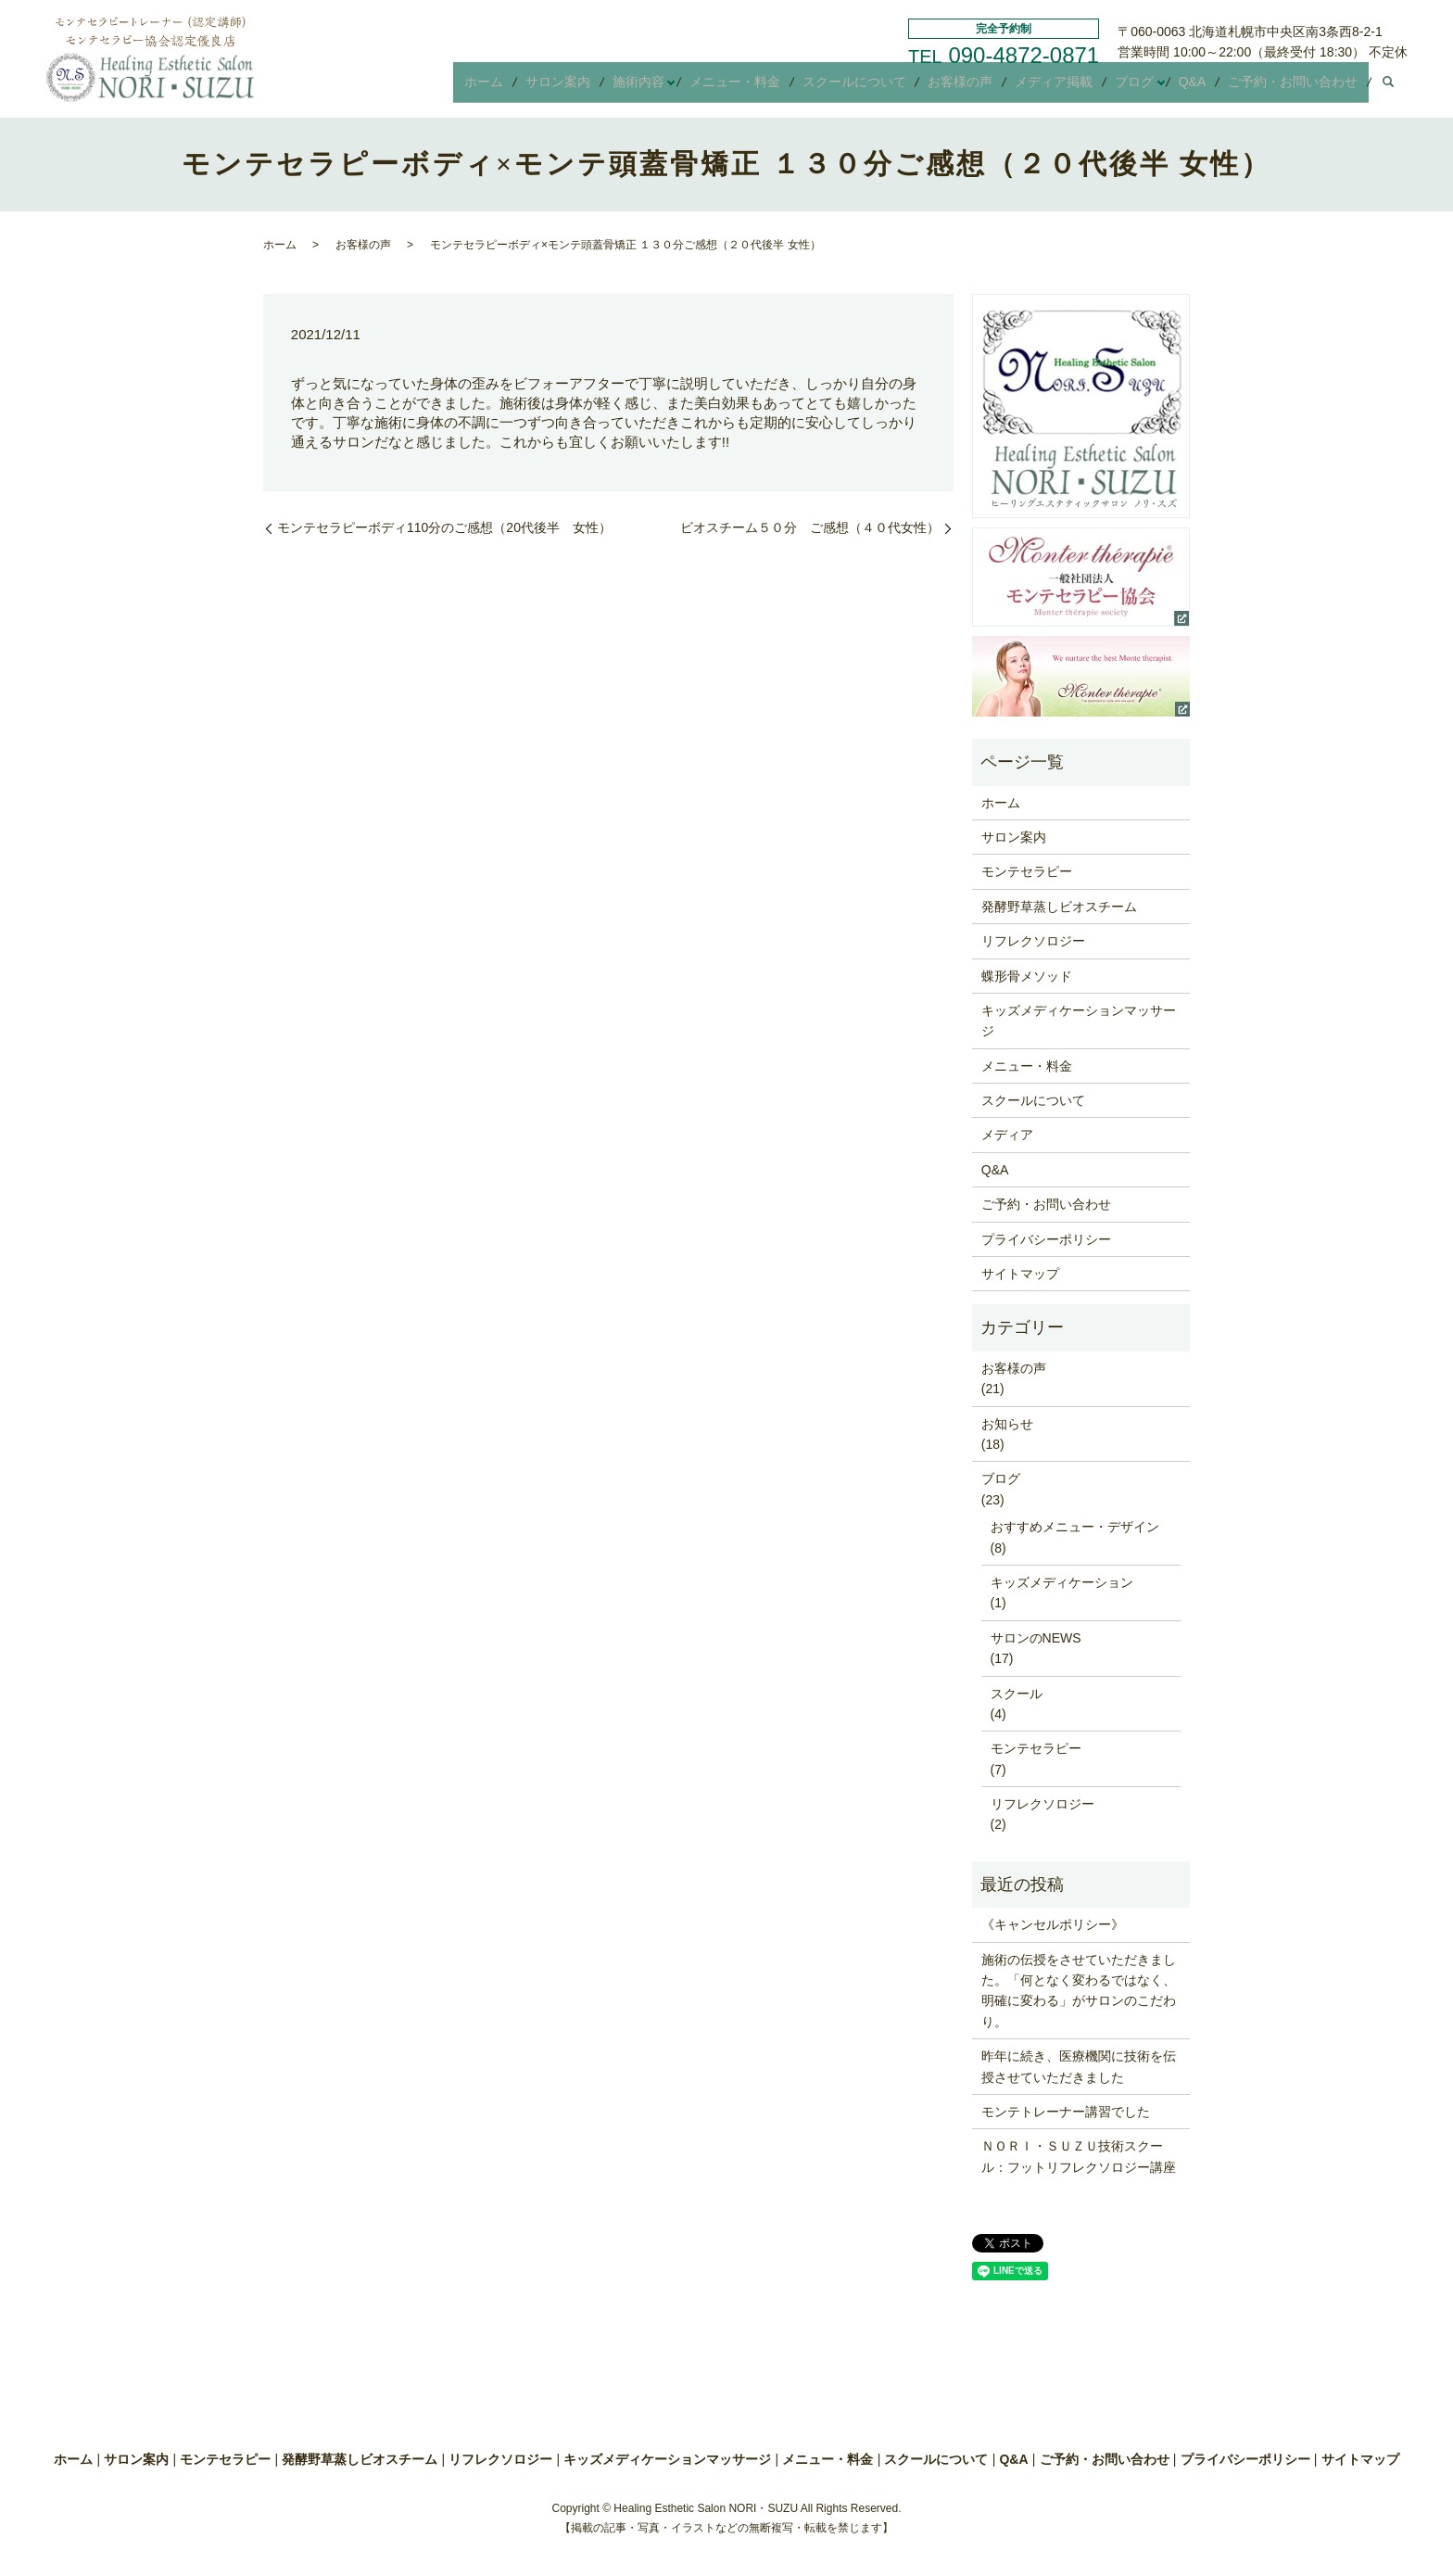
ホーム (542, 87)
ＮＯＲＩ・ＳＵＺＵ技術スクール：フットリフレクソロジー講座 (1078, 2156)
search (1388, 88)
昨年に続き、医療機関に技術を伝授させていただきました (1078, 2066)
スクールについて (888, 87)
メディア (1007, 1134)
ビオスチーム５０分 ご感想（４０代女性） (810, 527)
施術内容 (682, 87)
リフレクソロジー (1033, 940)
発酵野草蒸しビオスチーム (1059, 906)
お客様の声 (986, 87)
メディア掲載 (1073, 87)
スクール (1016, 1693)
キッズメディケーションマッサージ (1078, 1020)
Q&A (1202, 87)
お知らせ (1007, 1423)
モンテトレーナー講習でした (1065, 2111)
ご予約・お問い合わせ (1296, 87)
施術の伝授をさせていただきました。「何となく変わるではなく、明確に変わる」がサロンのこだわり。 (1078, 1990)
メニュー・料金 (775, 87)
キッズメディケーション (1062, 1582)
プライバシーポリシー (1046, 1239)
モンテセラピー (1026, 871)
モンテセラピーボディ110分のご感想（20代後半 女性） (444, 527)
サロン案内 (608, 87)
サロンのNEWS (1036, 1638)
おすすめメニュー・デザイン (1075, 1526)
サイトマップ (1020, 1273)
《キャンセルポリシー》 (1052, 1924)
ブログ (1146, 87)
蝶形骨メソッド (1026, 976)
